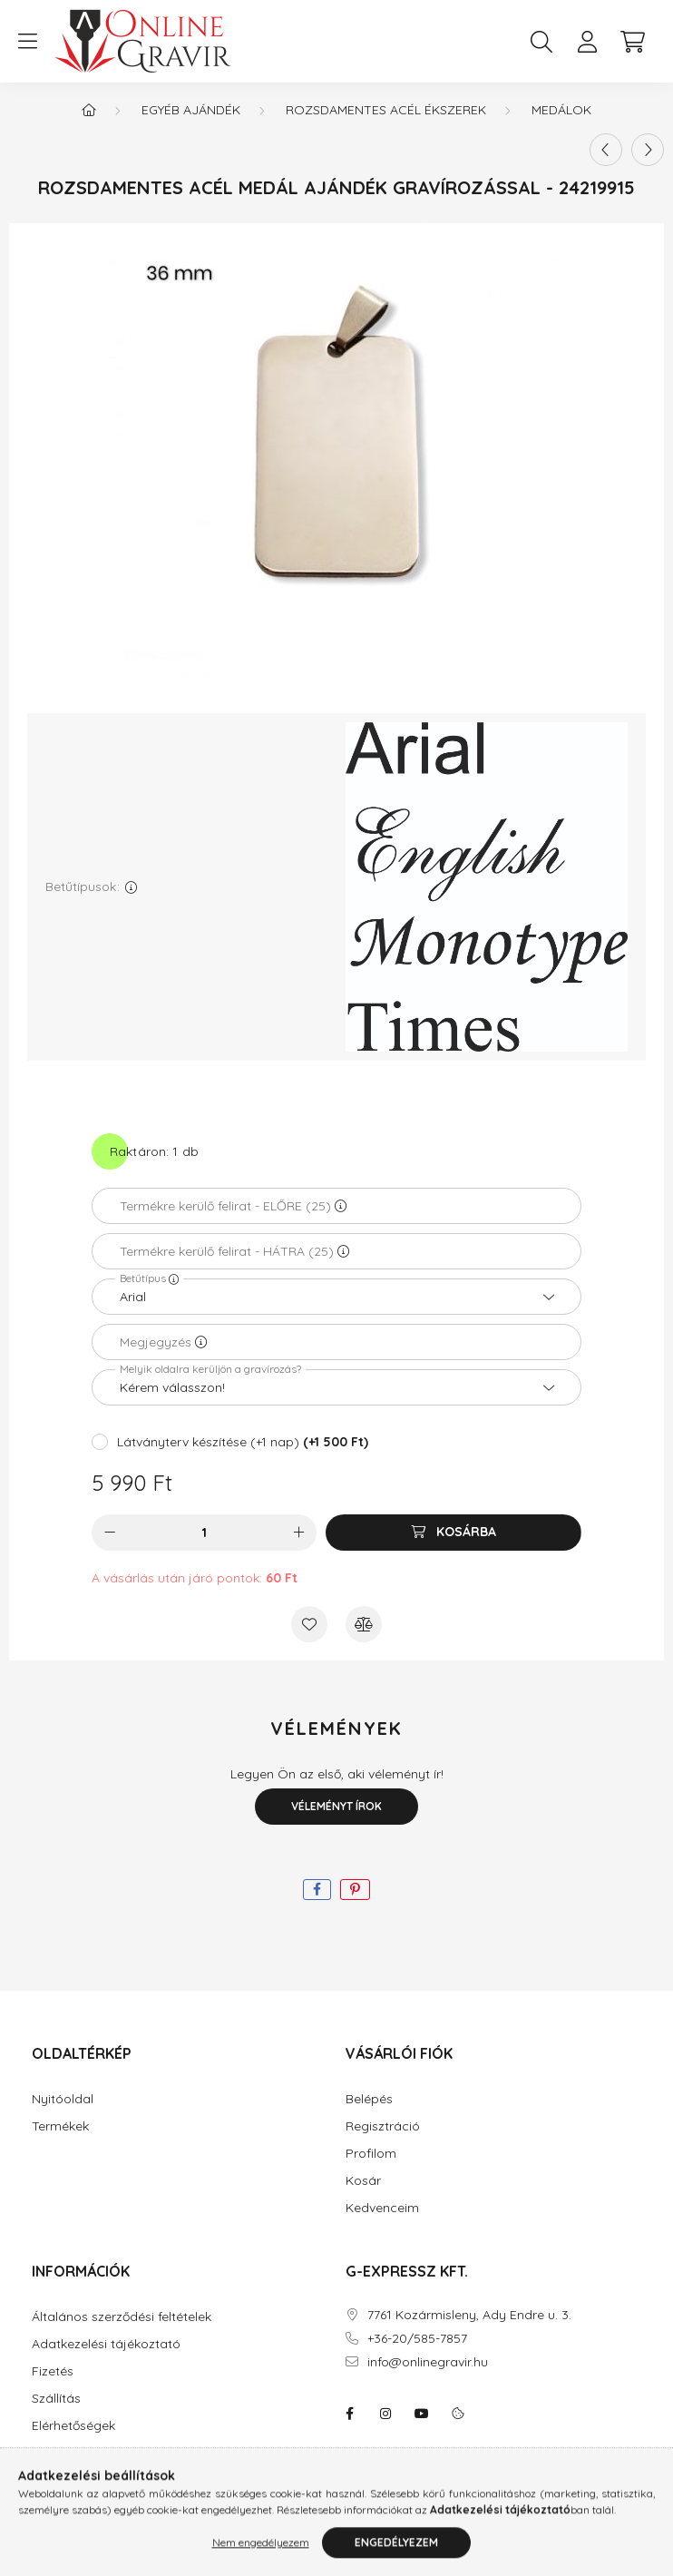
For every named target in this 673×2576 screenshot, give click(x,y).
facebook (349, 2413)
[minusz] (109, 1532)
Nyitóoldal (62, 2099)
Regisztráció (383, 2126)
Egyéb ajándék (190, 110)
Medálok (561, 110)
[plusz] (298, 1532)
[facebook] (317, 1889)
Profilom (371, 2153)
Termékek (60, 2126)
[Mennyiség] (204, 1532)
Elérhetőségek (73, 2426)
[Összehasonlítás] (364, 1624)
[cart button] (632, 42)
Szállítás (56, 2398)
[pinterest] (355, 1889)
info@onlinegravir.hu (427, 2362)
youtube (422, 2413)
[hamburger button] (27, 42)
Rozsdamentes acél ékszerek (386, 110)
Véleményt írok (336, 1806)
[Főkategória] (89, 110)
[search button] (541, 42)
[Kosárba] (453, 1532)
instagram (385, 2413)
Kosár (363, 2181)
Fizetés (52, 2371)
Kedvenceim (382, 2208)
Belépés (369, 2099)
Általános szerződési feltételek (121, 2317)
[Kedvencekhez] (309, 1624)
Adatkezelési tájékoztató (106, 2344)
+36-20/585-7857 (417, 2338)
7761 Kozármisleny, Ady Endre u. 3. (469, 2315)
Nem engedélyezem (260, 2555)
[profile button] (587, 42)
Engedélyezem (396, 2555)
